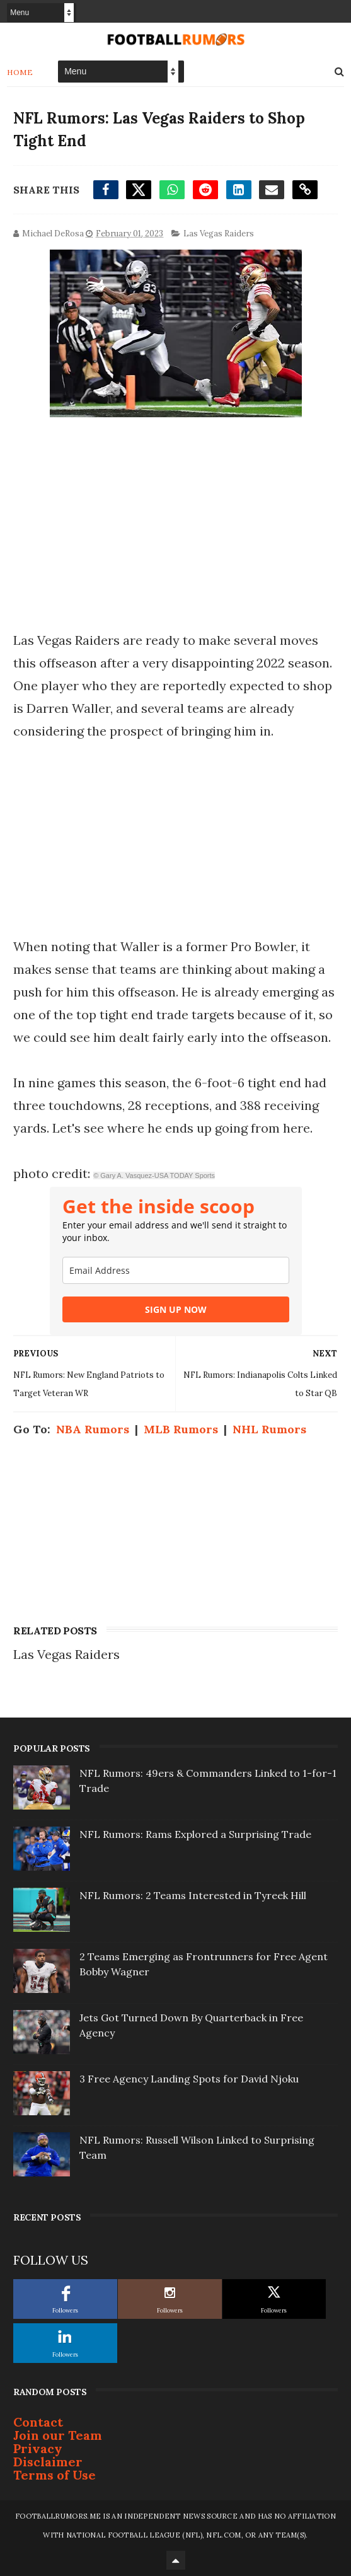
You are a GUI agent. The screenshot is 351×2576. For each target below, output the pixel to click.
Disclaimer (48, 2461)
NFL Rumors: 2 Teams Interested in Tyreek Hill (192, 1895)
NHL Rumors (269, 1429)
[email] (175, 1270)
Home (20, 72)
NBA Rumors (92, 1429)
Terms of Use (54, 2475)
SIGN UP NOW (176, 1309)
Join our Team (57, 2435)
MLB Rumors (181, 1429)
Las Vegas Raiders (218, 233)
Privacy (37, 2448)
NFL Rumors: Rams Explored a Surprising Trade (195, 1834)
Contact (38, 2422)
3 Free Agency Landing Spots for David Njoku (189, 2078)
